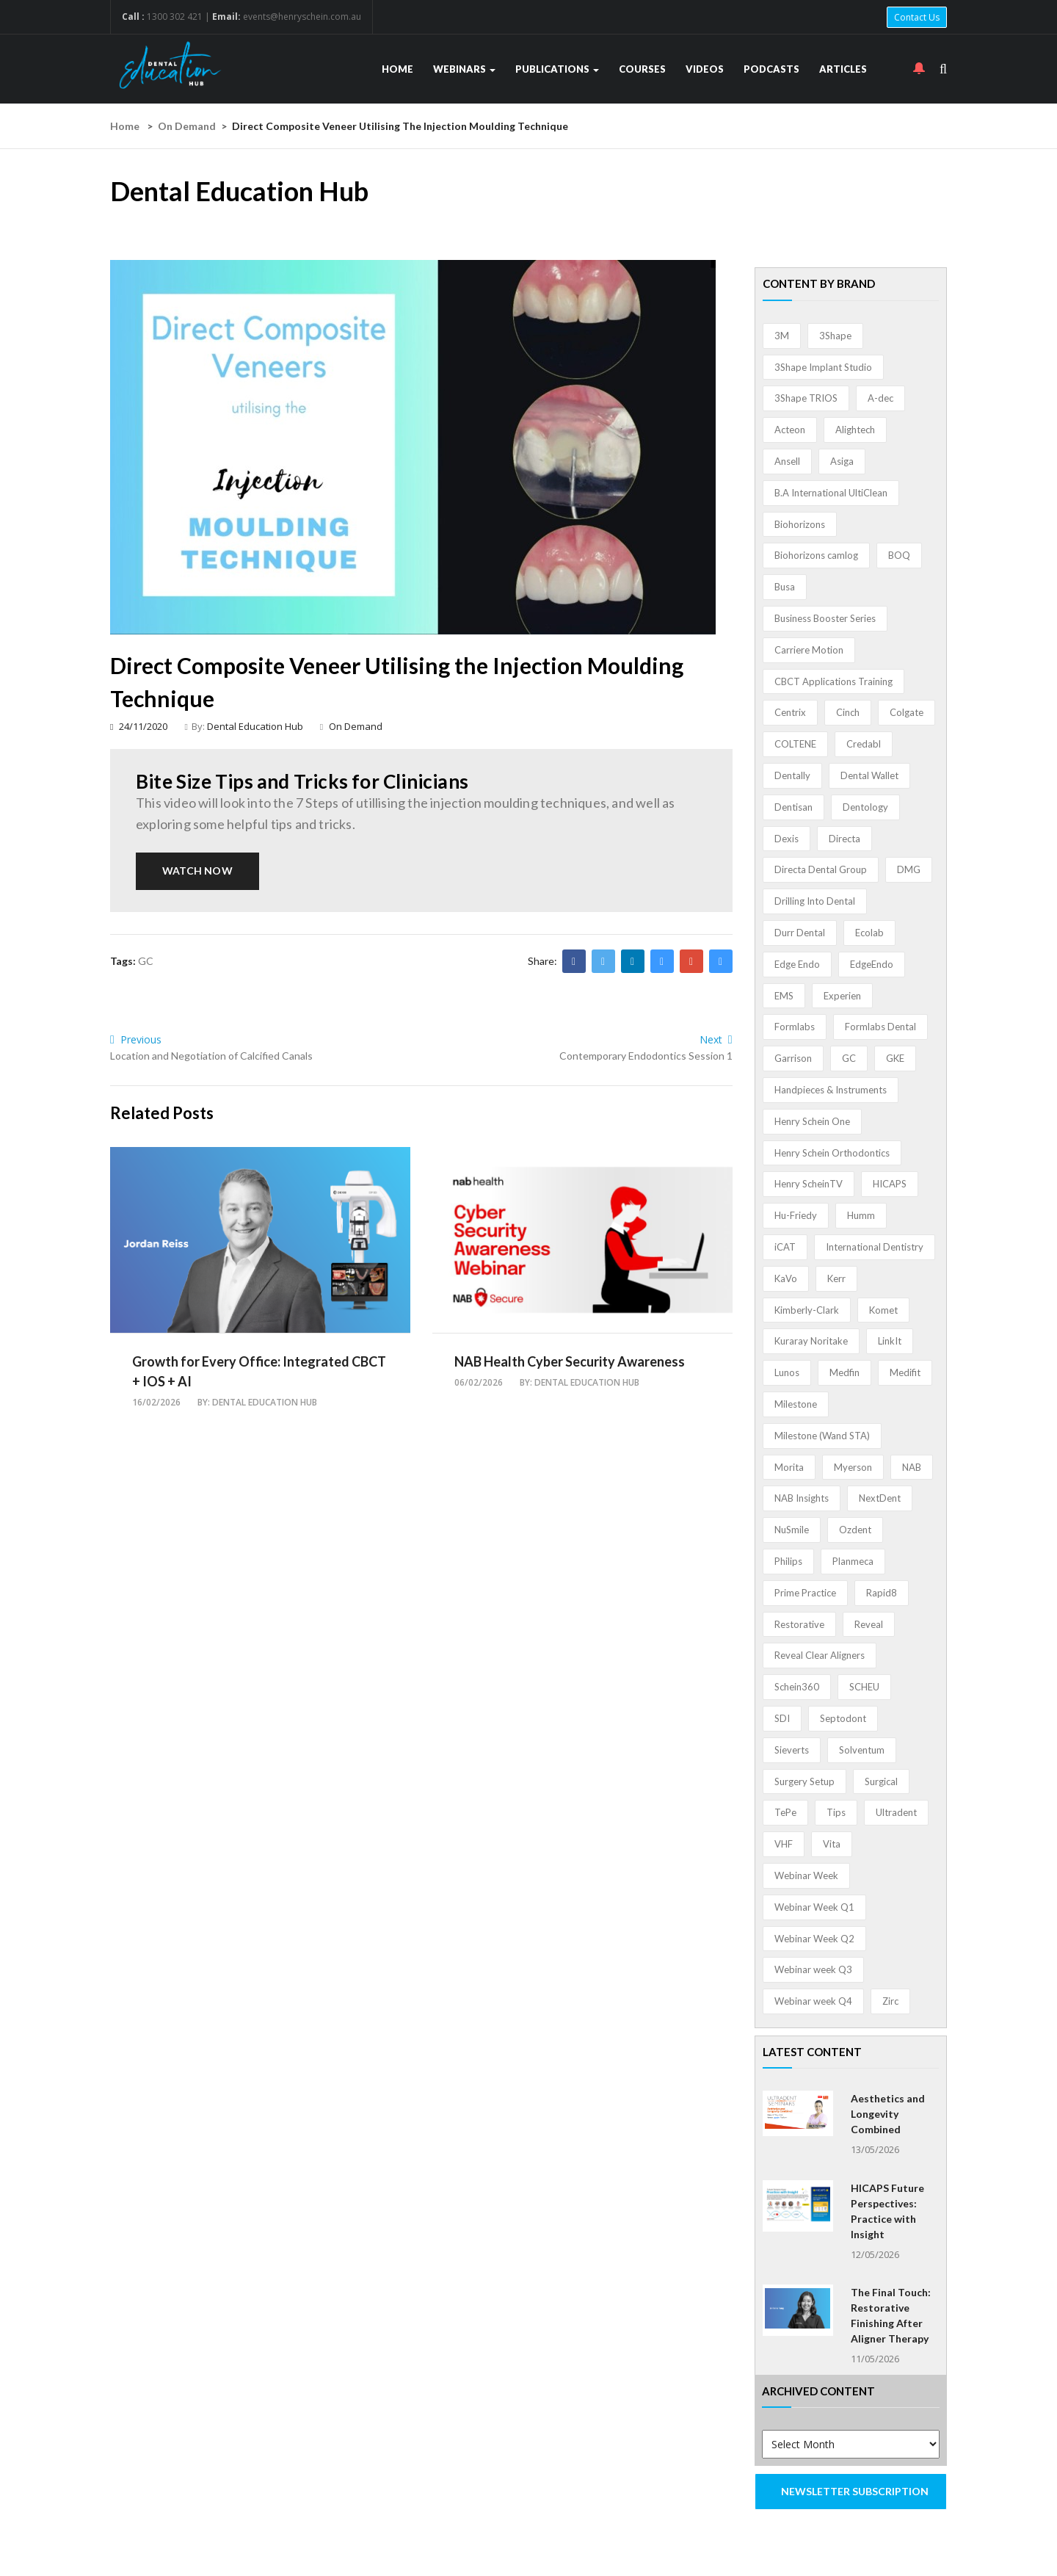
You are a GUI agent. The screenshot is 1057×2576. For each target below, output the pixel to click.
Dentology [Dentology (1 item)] (865, 807)
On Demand (187, 126)
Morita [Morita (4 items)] (789, 1467)
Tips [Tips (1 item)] (836, 1812)
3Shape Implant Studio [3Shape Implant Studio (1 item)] (823, 367)
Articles (843, 69)
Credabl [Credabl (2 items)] (863, 744)
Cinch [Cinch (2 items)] (848, 712)
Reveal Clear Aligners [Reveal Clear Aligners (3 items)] (819, 1655)
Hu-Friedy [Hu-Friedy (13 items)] (795, 1215)
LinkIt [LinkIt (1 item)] (889, 1341)
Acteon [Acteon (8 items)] (789, 429)
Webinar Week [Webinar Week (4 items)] (806, 1875)
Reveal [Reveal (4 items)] (868, 1624)
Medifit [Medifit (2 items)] (905, 1372)
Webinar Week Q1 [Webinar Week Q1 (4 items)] (814, 1907)
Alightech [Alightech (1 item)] (855, 429)
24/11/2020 (138, 726)
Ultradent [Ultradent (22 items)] (896, 1812)
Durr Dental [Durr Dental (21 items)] (799, 932)
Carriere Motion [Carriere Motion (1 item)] (808, 650)
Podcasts (771, 69)
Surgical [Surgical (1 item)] (881, 1781)
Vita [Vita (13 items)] (831, 1844)
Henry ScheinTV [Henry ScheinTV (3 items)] (808, 1184)
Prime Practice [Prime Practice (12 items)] (805, 1593)
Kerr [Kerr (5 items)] (836, 1278)
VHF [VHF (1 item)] (783, 1844)
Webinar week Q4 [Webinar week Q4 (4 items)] (813, 2001)
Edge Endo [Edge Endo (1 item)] (797, 964)
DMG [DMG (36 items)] (908, 869)
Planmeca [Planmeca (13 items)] (852, 1561)
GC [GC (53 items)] (849, 1058)
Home (397, 69)
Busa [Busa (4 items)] (784, 587)
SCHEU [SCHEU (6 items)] (864, 1687)
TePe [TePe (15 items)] (785, 1812)
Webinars (464, 69)
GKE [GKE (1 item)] (895, 1058)
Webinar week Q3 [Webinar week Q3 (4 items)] (813, 1969)
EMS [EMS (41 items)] (783, 996)
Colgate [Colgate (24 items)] (906, 712)
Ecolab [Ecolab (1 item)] (869, 932)
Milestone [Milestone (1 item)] (795, 1404)
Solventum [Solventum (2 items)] (862, 1750)
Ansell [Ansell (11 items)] (787, 461)
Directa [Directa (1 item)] (844, 838)
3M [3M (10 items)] (781, 335)
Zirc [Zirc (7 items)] (890, 2001)
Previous (135, 1039)
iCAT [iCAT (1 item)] (785, 1247)
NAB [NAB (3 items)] (911, 1467)
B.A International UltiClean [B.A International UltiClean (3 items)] (830, 493)
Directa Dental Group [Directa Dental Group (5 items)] (820, 869)
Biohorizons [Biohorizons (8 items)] (799, 524)
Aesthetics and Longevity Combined (888, 2113)
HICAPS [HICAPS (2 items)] (890, 1184)
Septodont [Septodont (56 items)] (843, 1718)
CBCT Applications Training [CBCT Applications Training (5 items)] (833, 681)
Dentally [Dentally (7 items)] (792, 775)
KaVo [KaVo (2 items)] (785, 1278)
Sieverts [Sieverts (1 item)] (791, 1750)
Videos (705, 69)
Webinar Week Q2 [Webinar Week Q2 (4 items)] (814, 1938)
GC (145, 961)
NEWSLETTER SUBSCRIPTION (855, 2491)
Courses (642, 69)
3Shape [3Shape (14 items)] (835, 335)
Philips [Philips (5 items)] (788, 1561)
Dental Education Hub (255, 726)
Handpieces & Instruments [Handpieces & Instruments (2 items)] (830, 1090)
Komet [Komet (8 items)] (883, 1310)
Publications (557, 69)
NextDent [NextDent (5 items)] (880, 1498)
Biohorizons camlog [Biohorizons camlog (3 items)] (816, 555)
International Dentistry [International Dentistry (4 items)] (874, 1247)
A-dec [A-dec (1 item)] (880, 398)
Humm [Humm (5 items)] (861, 1215)
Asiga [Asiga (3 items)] (842, 461)
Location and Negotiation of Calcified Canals (211, 1055)
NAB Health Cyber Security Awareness (569, 1361)
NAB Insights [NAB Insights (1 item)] (801, 1498)
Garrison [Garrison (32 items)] (793, 1058)
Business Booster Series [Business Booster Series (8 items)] (825, 618)
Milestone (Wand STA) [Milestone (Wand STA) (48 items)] (822, 1435)
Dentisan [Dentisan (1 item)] (793, 807)
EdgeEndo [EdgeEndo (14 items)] (871, 964)
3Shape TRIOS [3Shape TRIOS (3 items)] (806, 398)
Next (716, 1039)
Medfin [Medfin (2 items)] (844, 1372)
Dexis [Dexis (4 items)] (786, 838)
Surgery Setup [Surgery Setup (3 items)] (804, 1781)
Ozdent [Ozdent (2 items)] (855, 1529)
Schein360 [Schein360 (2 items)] (796, 1687)
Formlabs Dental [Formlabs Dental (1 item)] (880, 1026)
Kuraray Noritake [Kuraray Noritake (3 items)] (811, 1341)
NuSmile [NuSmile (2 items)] (791, 1529)
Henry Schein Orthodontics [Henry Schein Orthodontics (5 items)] (832, 1153)
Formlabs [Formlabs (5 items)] (794, 1026)
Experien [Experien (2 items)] (842, 996)
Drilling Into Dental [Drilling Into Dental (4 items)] (814, 901)
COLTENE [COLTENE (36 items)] (795, 744)
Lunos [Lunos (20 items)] (786, 1372)
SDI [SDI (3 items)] (782, 1718)
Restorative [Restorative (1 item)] (799, 1624)
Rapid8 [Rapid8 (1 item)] (881, 1593)
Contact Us (917, 17)
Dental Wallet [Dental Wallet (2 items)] (869, 775)
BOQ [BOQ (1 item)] (899, 555)
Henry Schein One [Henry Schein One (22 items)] (812, 1121)
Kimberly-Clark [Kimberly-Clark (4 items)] (806, 1310)
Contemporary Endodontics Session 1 (646, 1055)
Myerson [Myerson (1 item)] (853, 1467)
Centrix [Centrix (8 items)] (790, 712)
